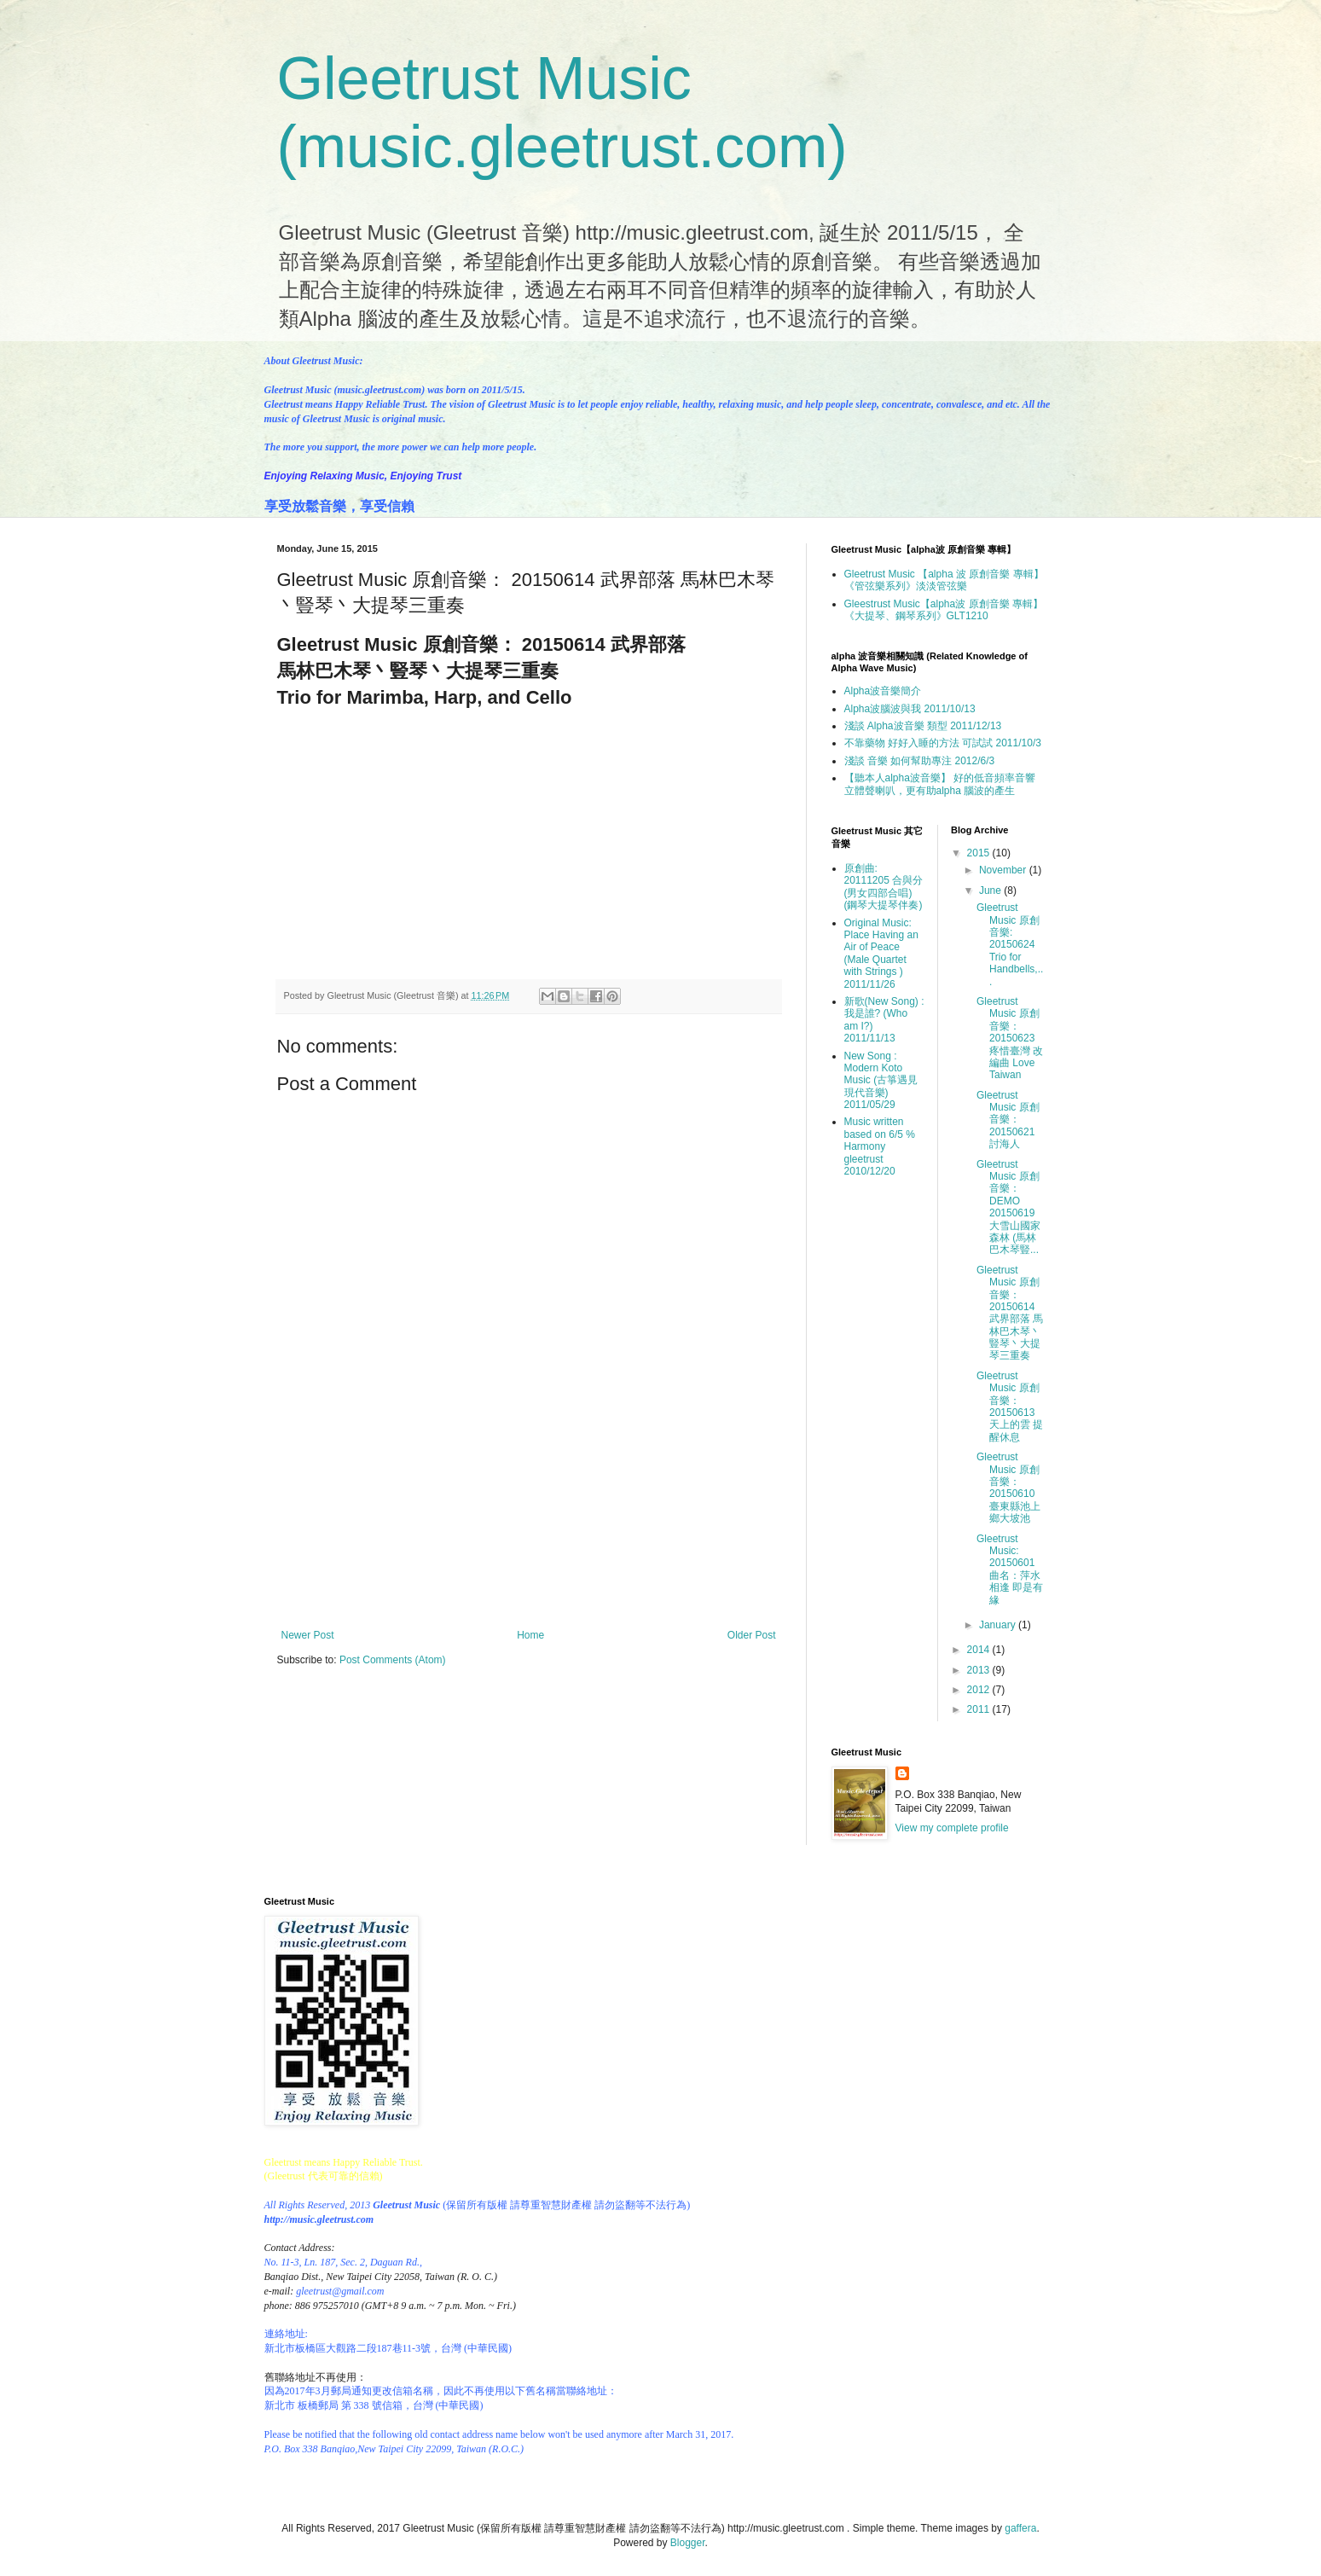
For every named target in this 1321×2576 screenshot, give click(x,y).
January (998, 1625)
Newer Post (307, 1635)
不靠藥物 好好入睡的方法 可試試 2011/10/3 (942, 743)
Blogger (687, 2543)
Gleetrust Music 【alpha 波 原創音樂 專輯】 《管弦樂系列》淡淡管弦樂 (944, 580)
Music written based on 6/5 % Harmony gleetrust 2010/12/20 (879, 1146)
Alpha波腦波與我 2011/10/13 (910, 709)
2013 (980, 1670)
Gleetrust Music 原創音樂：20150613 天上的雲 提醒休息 (1009, 1406)
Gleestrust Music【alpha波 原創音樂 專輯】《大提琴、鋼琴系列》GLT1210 (943, 610)
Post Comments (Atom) (392, 1660)
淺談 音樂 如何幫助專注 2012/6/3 (919, 761)
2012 (980, 1690)
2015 (980, 853)
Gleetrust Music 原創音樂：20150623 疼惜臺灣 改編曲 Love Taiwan (1009, 1038)
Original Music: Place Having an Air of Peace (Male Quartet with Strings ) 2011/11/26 (881, 953)
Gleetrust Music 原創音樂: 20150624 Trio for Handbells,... (1009, 944)
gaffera (1020, 2528)
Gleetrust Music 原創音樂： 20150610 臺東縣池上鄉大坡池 (1008, 1487)
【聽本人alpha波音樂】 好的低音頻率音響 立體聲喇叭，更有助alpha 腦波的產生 (940, 784)
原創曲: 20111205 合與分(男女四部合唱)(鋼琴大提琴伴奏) (884, 886)
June (991, 890)
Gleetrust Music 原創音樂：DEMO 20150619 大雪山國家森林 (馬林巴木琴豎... (1008, 1207)
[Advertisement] (528, 1544)
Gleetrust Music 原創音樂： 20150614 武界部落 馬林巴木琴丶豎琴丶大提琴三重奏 (1009, 1313)
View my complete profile (952, 1828)
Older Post (751, 1635)
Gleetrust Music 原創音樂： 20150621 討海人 (1008, 1120)
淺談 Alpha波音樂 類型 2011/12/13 (923, 726)
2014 (980, 1650)
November (1004, 870)
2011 (980, 1709)
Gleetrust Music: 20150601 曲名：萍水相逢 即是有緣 (1009, 1569)
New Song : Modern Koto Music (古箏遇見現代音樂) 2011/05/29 (881, 1080)
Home (530, 1635)
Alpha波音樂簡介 (883, 691)
